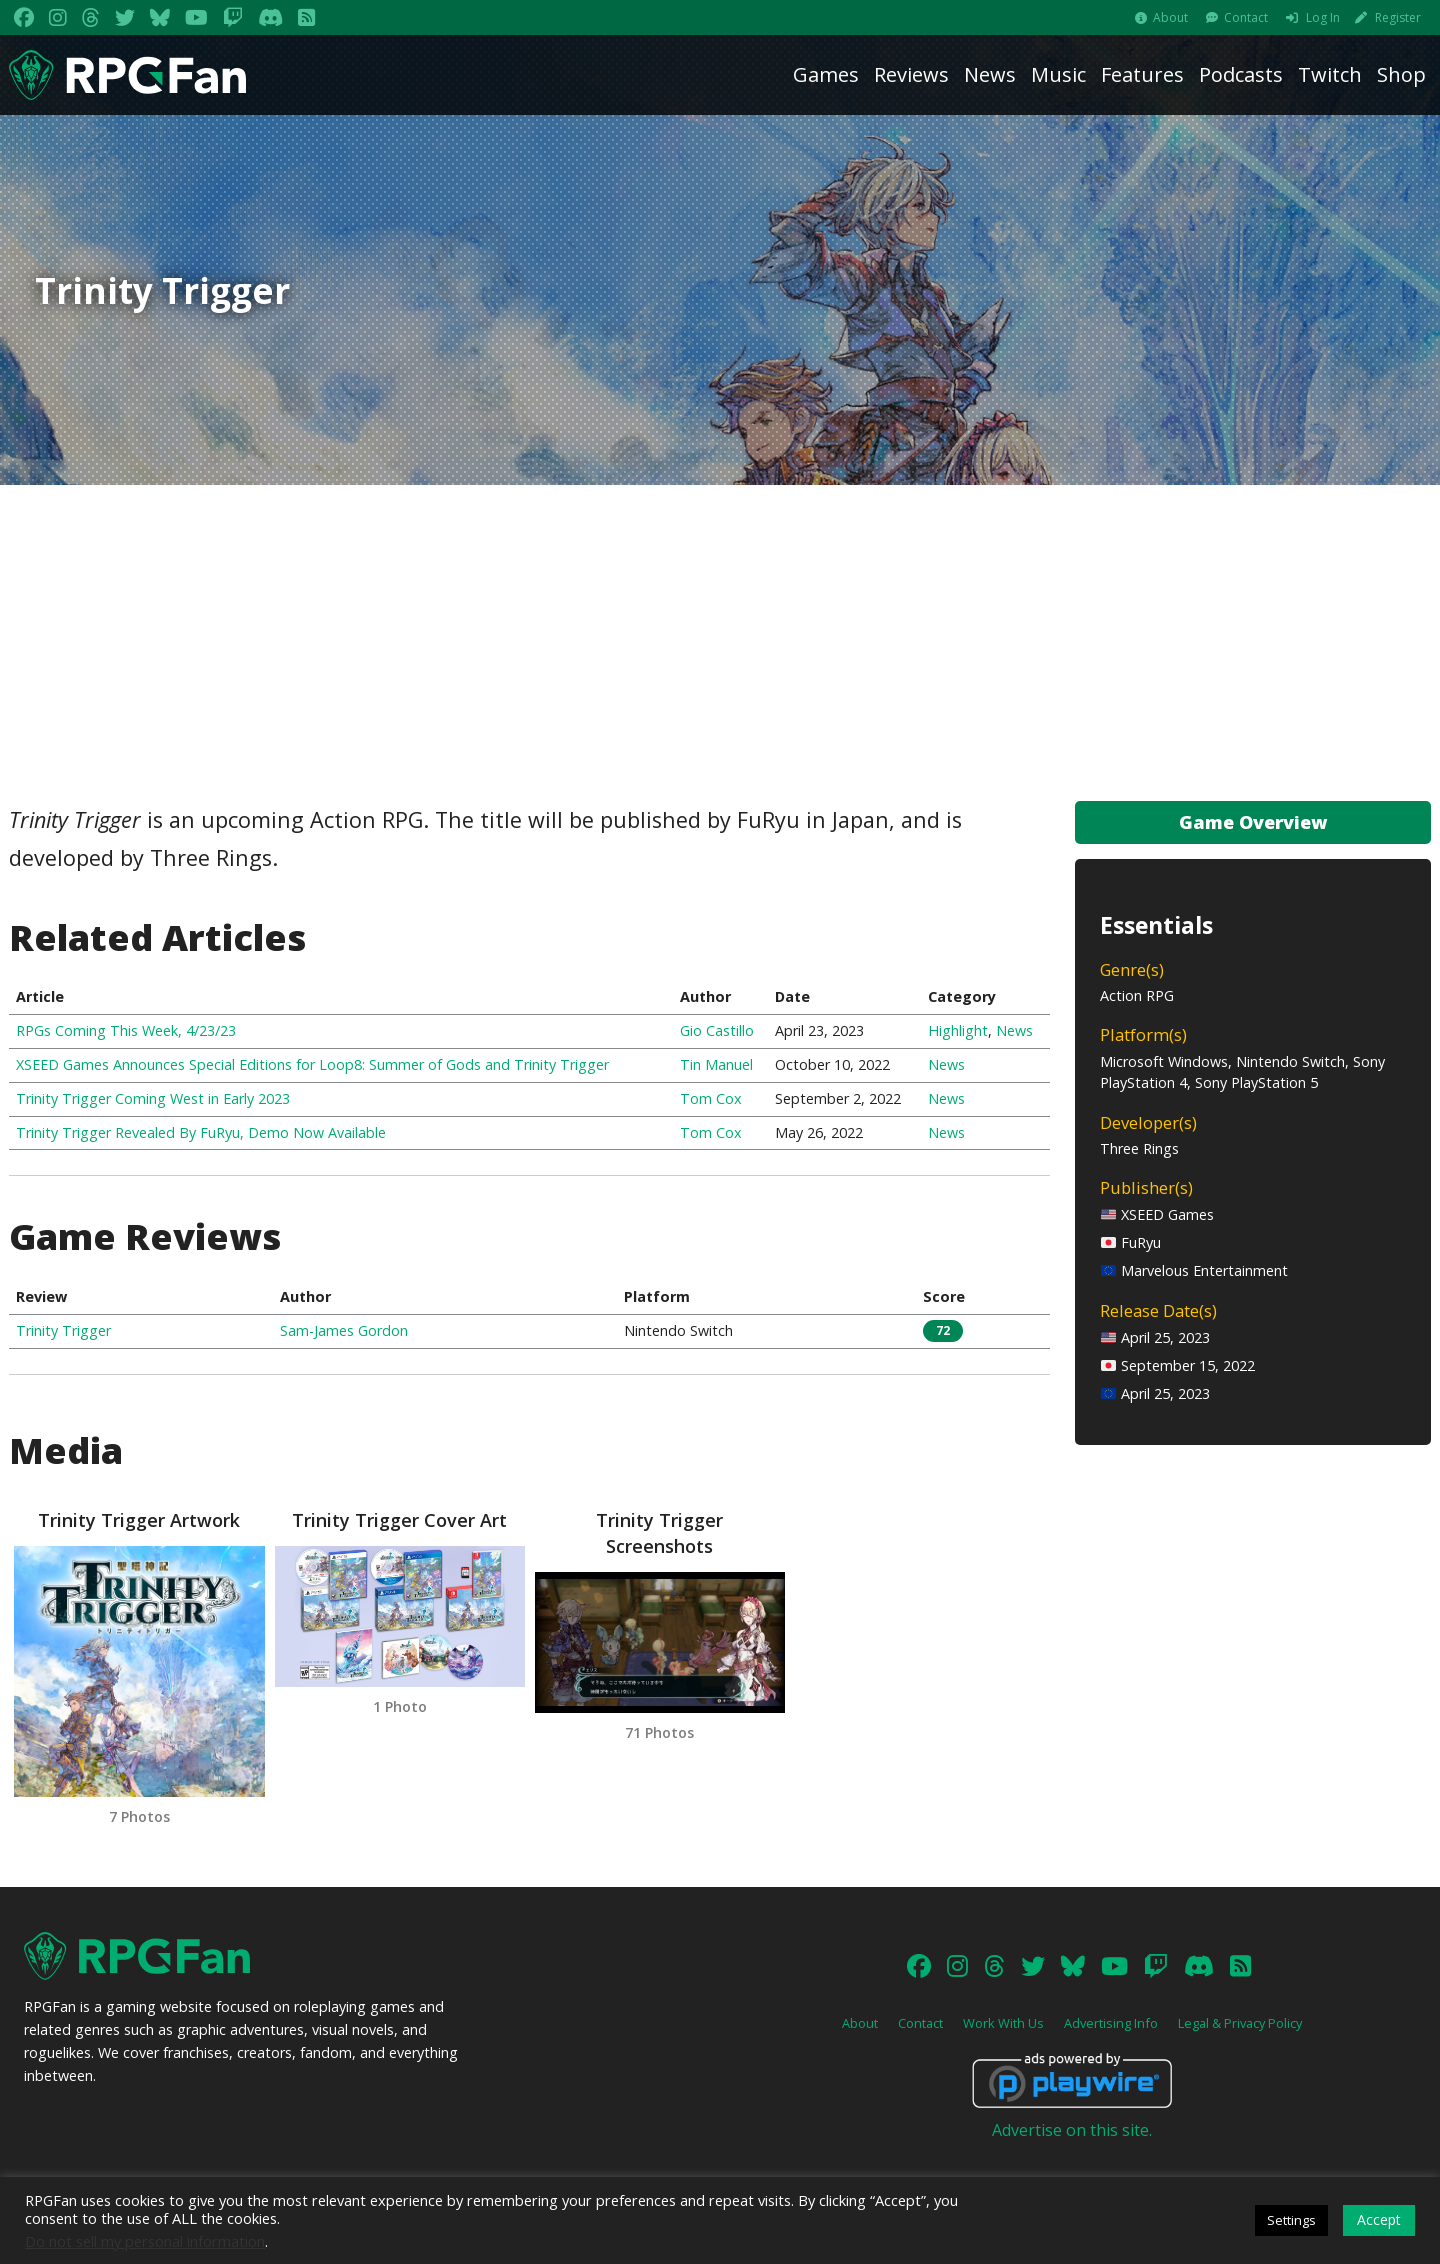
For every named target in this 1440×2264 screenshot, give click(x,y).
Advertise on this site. (1072, 2130)
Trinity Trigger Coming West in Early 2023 (153, 1098)
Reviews (911, 74)
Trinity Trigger (63, 1330)
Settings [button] (1291, 2220)
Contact (1246, 17)
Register (1398, 17)
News (990, 74)
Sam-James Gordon (344, 1330)
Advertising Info (1111, 2023)
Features (1142, 74)
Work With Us (1003, 2023)
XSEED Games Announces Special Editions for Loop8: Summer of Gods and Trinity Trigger (312, 1064)
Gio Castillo (717, 1030)
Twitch (1330, 74)
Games (826, 74)
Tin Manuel (716, 1064)
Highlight (958, 1030)
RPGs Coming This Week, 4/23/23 (126, 1030)
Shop (1401, 74)
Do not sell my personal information (145, 2241)
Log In (1323, 17)
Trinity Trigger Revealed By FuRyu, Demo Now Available (201, 1132)
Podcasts (1241, 74)
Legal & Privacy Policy (1240, 2023)
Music (1058, 74)
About (1170, 17)
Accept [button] (1379, 2219)
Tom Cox (711, 1098)
